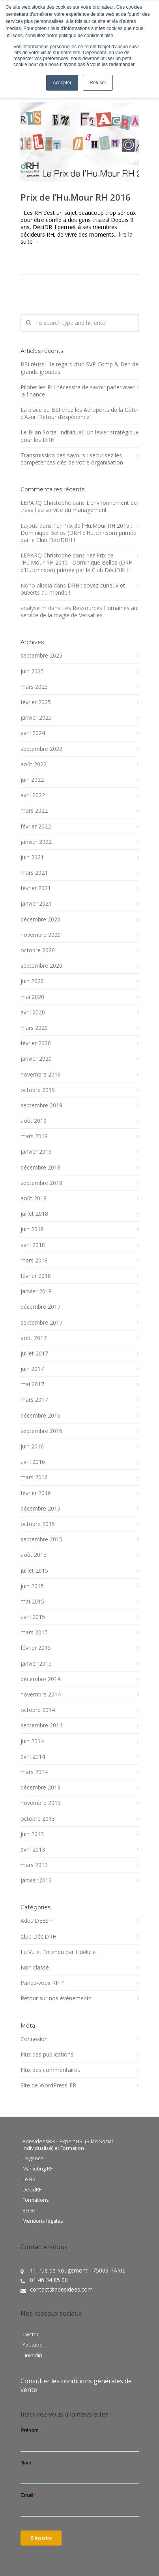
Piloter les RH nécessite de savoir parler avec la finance (78, 391)
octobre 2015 (38, 1524)
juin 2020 (32, 981)
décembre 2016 (40, 1415)
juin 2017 (32, 1368)
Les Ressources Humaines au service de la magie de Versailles (79, 611)
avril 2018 (33, 1245)
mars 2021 (34, 872)
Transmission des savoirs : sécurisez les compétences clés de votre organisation (72, 459)
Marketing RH (38, 2169)
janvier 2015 (36, 1663)
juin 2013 (32, 1834)
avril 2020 (33, 1012)
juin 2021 (32, 857)
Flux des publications (47, 2054)
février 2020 (36, 1043)
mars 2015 (34, 1632)
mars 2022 (34, 810)
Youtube (32, 2345)
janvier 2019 (36, 1151)
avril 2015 (33, 1617)
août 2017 (34, 1338)
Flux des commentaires (50, 2070)
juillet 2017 (34, 1353)
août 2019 (34, 1120)
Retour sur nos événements (56, 1998)
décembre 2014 (40, 1679)
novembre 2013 (41, 1802)
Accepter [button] (62, 82)
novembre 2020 (41, 934)
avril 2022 (33, 795)
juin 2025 (32, 671)
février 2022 (36, 826)
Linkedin (32, 2355)
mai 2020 (32, 997)
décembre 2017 (40, 1306)
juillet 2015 (34, 1570)
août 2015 (34, 1554)
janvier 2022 (36, 841)
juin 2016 (32, 1446)
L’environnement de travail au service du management (79, 506)
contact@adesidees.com (61, 2289)
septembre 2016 (41, 1431)
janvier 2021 (36, 903)
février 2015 (36, 1647)
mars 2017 (34, 1399)
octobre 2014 (38, 1710)
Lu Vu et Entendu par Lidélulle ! (60, 1952)
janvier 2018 (36, 1291)
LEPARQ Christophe (46, 502)
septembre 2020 (41, 965)
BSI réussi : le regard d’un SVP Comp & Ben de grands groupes (79, 368)
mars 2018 (34, 1260)
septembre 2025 (41, 655)
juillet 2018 (34, 1213)
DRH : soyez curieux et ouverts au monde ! (73, 589)
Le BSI (29, 2179)
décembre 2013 (40, 1787)
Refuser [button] (98, 82)
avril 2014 (33, 1756)
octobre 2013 (38, 1818)
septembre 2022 (41, 749)
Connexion (34, 2039)
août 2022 (34, 764)
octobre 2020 (38, 950)
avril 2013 (33, 1849)
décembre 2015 (40, 1508)
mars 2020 (34, 1027)
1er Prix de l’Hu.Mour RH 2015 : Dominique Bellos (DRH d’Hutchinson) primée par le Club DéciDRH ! (79, 533)
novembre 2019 (41, 1074)
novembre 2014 (41, 1694)
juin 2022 (32, 779)
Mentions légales (42, 2221)
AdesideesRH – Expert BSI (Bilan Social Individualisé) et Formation (67, 2144)
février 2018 (36, 1275)
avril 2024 (33, 733)
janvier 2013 (36, 1880)
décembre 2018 (40, 1167)
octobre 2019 (38, 1090)
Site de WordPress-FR (48, 2085)
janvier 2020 (36, 1058)
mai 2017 (32, 1384)
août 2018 (34, 1198)
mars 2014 (34, 1772)
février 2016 (36, 1493)
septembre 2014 (41, 1725)
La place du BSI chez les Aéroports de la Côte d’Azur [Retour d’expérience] (79, 413)
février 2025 (36, 702)
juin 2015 (32, 1586)
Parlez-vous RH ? (42, 1982)
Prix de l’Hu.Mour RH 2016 (76, 197)
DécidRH (32, 2190)
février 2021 (36, 888)
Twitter (30, 2334)
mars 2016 (34, 1477)
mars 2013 (34, 1865)
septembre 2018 (41, 1183)
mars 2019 (34, 1136)
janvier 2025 (36, 717)
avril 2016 (33, 1461)
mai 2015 (32, 1601)
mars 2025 (34, 686)
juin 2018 (32, 1229)
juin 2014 (32, 1741)
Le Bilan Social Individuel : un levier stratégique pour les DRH (80, 436)
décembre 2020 (40, 919)
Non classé (35, 1967)
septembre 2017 (41, 1322)
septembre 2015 (41, 1539)
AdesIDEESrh (37, 1920)
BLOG (29, 2211)
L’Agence (32, 2158)
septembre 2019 (41, 1105)
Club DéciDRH (38, 1936)
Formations (35, 2200)
